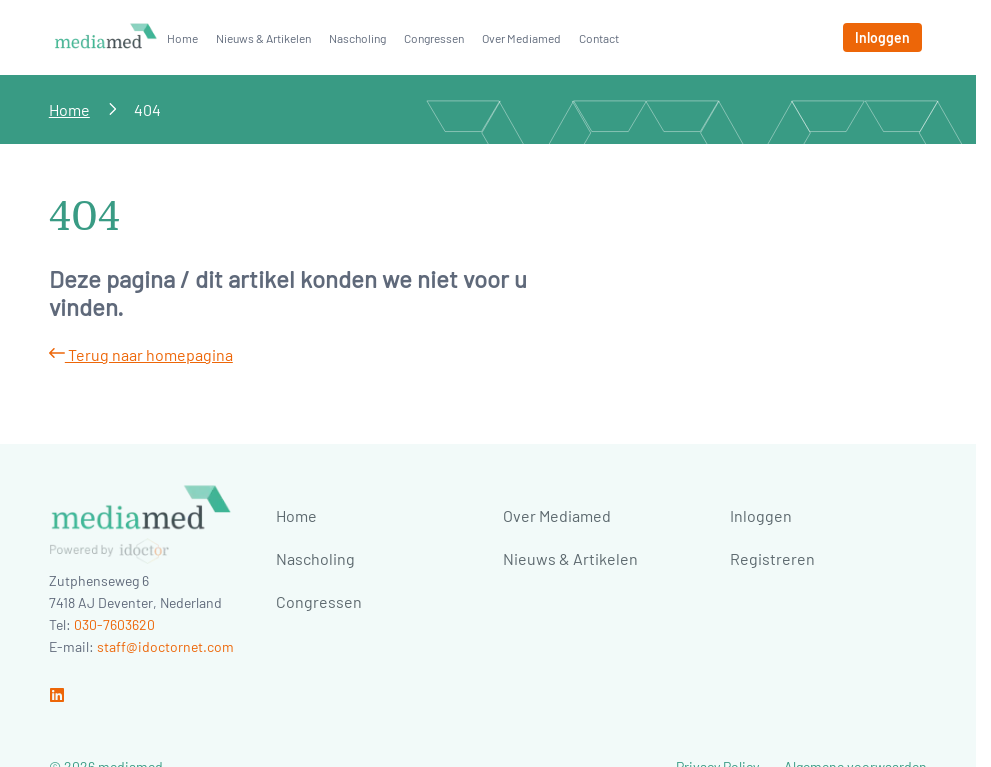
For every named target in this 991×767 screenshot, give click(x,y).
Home (182, 38)
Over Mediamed (521, 38)
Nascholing (357, 38)
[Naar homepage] (106, 37)
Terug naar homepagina (141, 354)
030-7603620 (114, 624)
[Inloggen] (882, 37)
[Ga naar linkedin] (57, 696)
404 (147, 109)
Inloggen (761, 515)
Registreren (772, 558)
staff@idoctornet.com (165, 646)
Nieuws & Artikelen (263, 38)
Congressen (434, 38)
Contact (599, 38)
